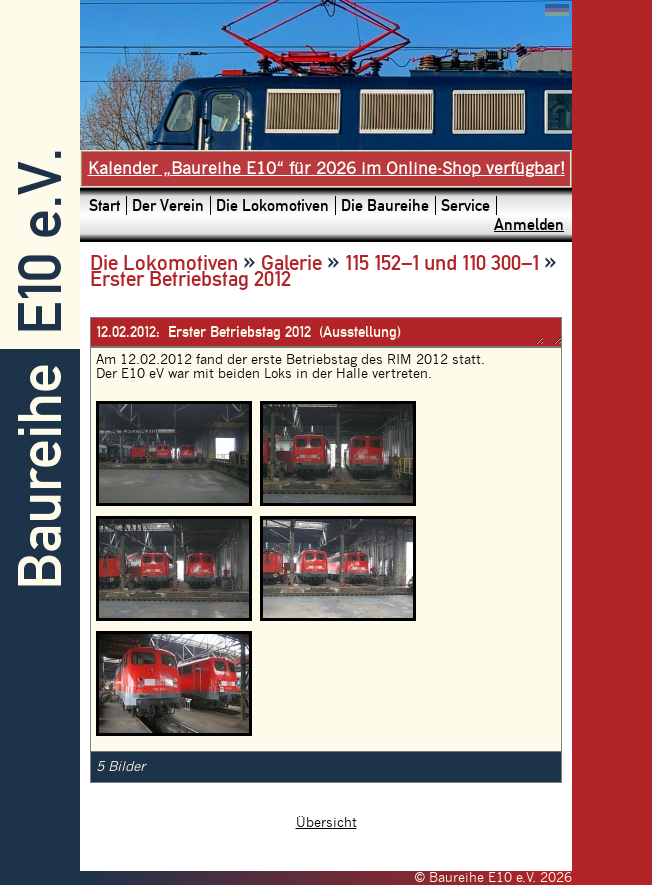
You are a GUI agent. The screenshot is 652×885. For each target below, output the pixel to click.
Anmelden (529, 224)
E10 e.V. (40, 241)
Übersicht (326, 823)
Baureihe (40, 476)
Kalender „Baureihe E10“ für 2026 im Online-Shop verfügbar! (326, 169)
